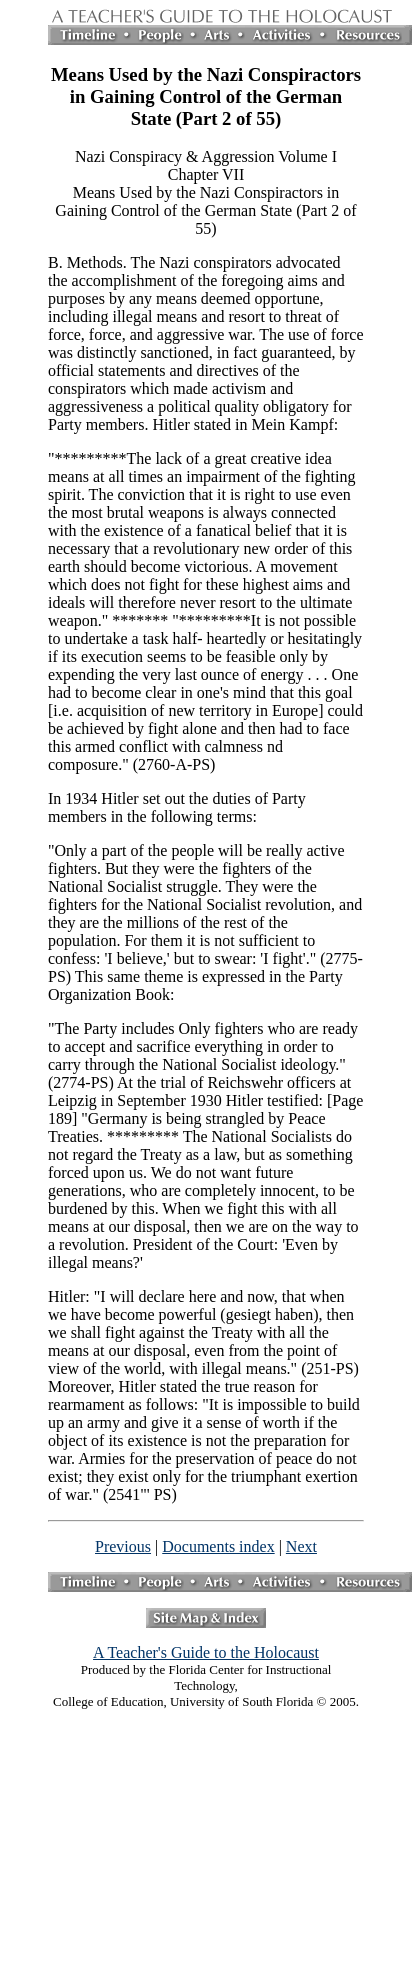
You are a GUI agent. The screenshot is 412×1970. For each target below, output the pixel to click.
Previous (123, 1546)
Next (301, 1546)
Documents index (218, 1546)
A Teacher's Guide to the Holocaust (206, 1652)
